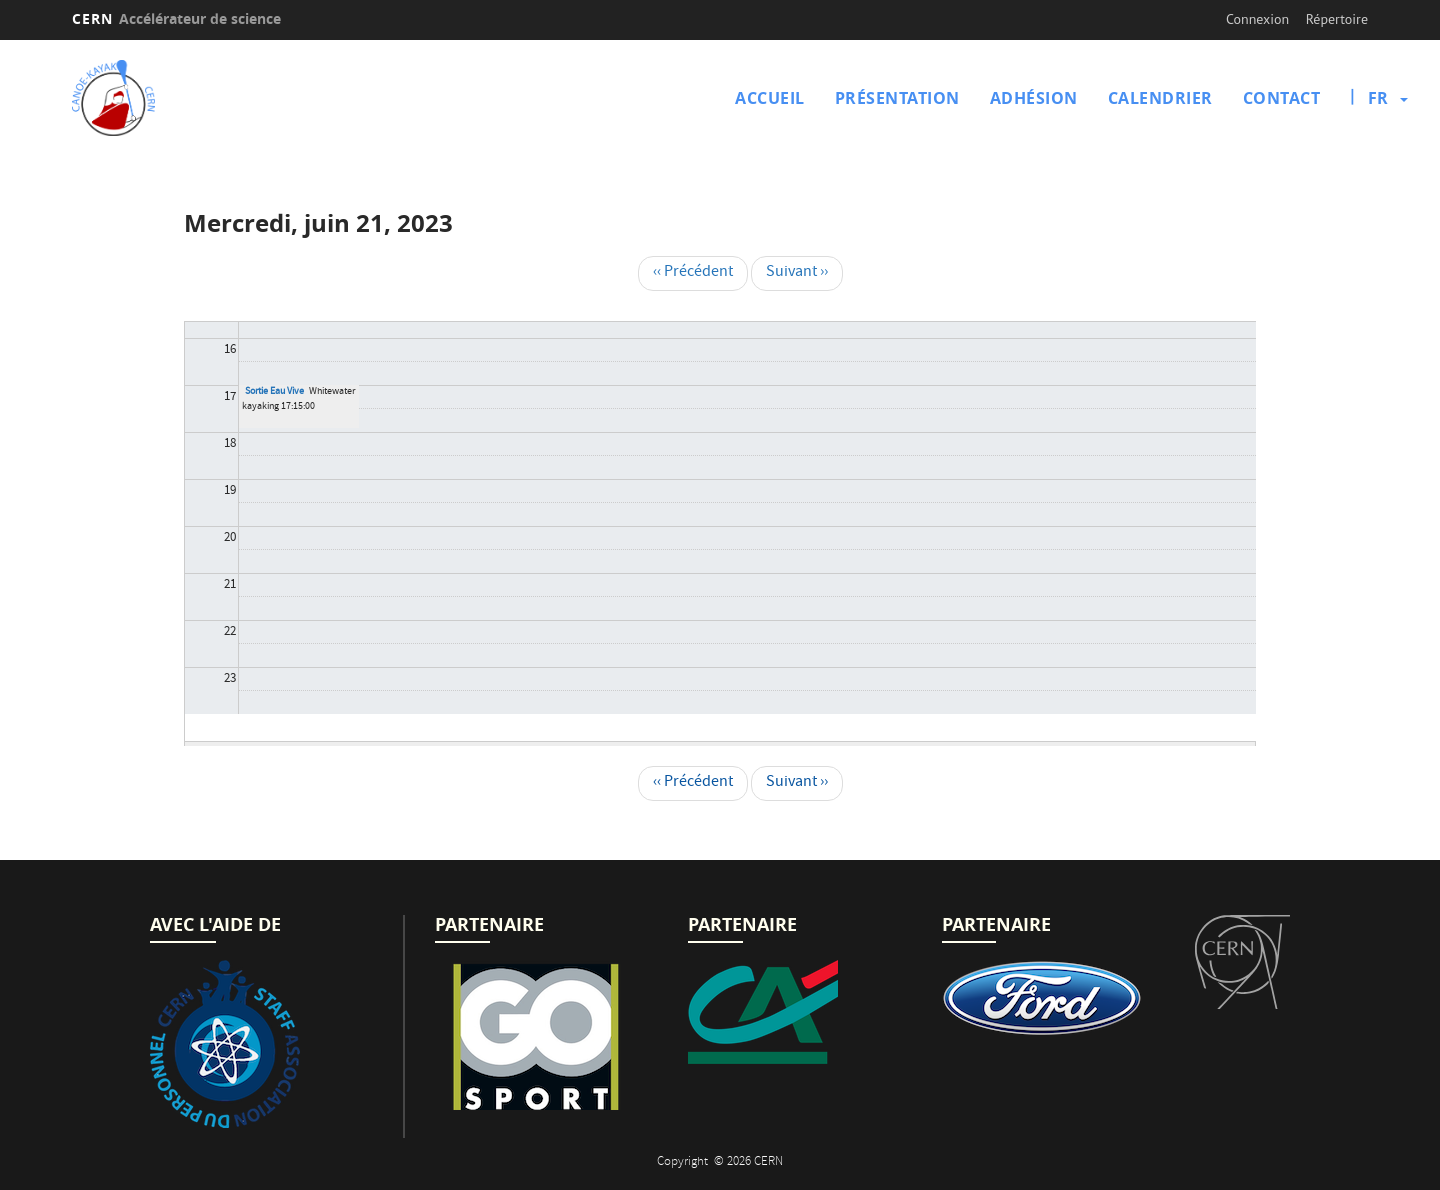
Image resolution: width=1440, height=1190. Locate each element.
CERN (176, 18)
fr (1378, 98)
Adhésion (1034, 98)
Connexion (1257, 19)
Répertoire (1337, 19)
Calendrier (1160, 98)
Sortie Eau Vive (274, 392)
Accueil (770, 98)
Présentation (897, 98)
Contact (1282, 98)
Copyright (684, 1162)
